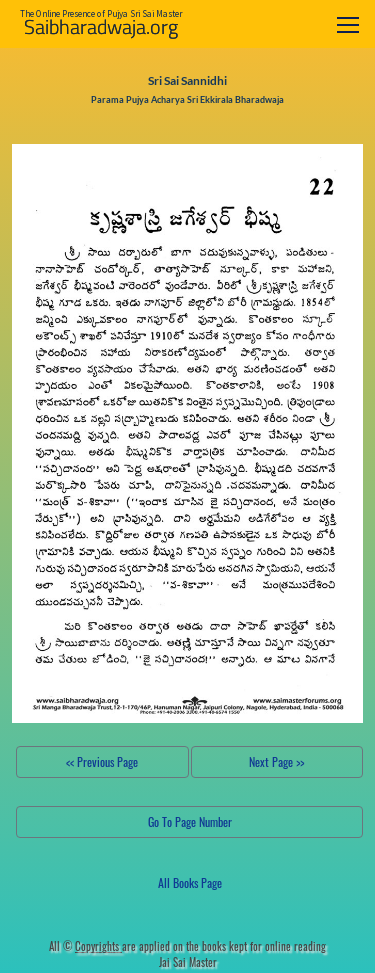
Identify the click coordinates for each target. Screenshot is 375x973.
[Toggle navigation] (348, 24)
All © (85, 946)
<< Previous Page (102, 761)
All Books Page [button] (190, 882)
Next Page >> (276, 761)
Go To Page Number (190, 821)
